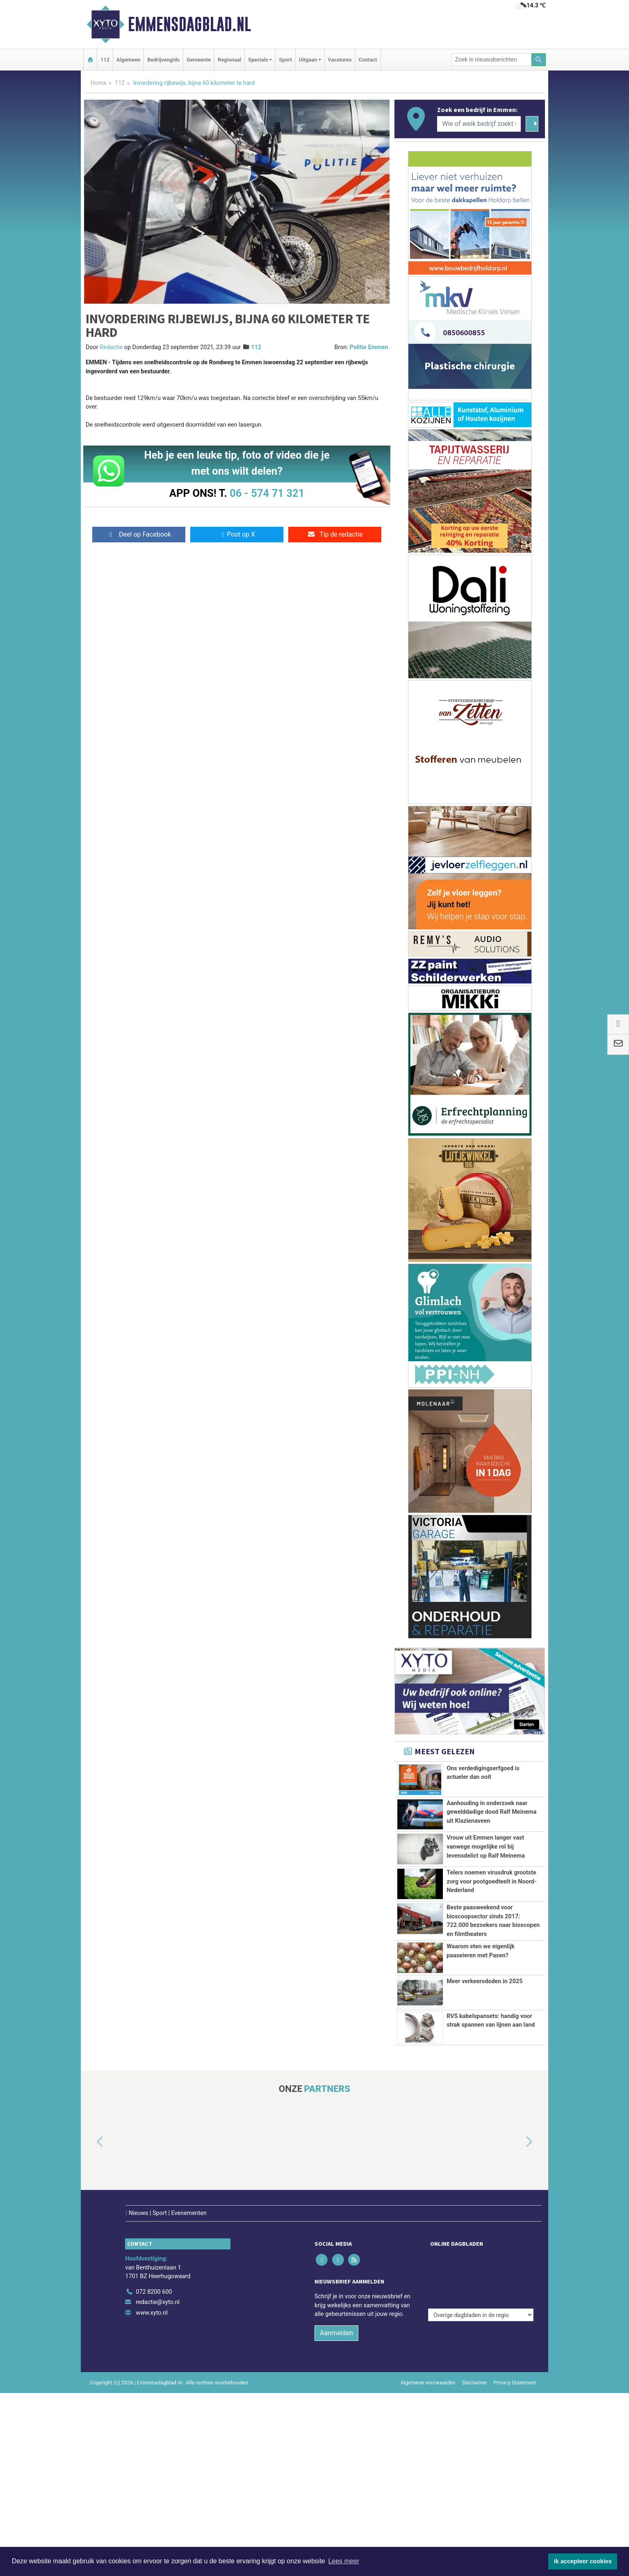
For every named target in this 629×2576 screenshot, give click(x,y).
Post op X (237, 534)
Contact (368, 60)
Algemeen (128, 60)
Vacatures (340, 60)
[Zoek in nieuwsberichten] (491, 59)
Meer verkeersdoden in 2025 (484, 1981)
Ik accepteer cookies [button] (583, 2561)
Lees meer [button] (343, 2561)
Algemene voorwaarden (428, 2365)
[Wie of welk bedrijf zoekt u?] (479, 124)
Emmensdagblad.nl (189, 24)
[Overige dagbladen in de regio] (480, 2256)
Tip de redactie (334, 534)
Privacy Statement (515, 2365)
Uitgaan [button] (308, 60)
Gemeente (199, 60)
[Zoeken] (538, 59)
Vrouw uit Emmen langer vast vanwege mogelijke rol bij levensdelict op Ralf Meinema (486, 1846)
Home (99, 83)
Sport (285, 60)
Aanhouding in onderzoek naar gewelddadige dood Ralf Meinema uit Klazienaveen (491, 1812)
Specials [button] (258, 60)
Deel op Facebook (139, 534)
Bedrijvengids (163, 60)
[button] (90, 2142)
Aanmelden (336, 2316)
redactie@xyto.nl (158, 2284)
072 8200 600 (154, 2274)
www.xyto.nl (151, 2295)
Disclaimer (474, 2365)
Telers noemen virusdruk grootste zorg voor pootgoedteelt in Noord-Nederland (491, 1881)
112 (104, 60)
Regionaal (229, 60)
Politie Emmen (369, 347)
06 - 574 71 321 (267, 493)
